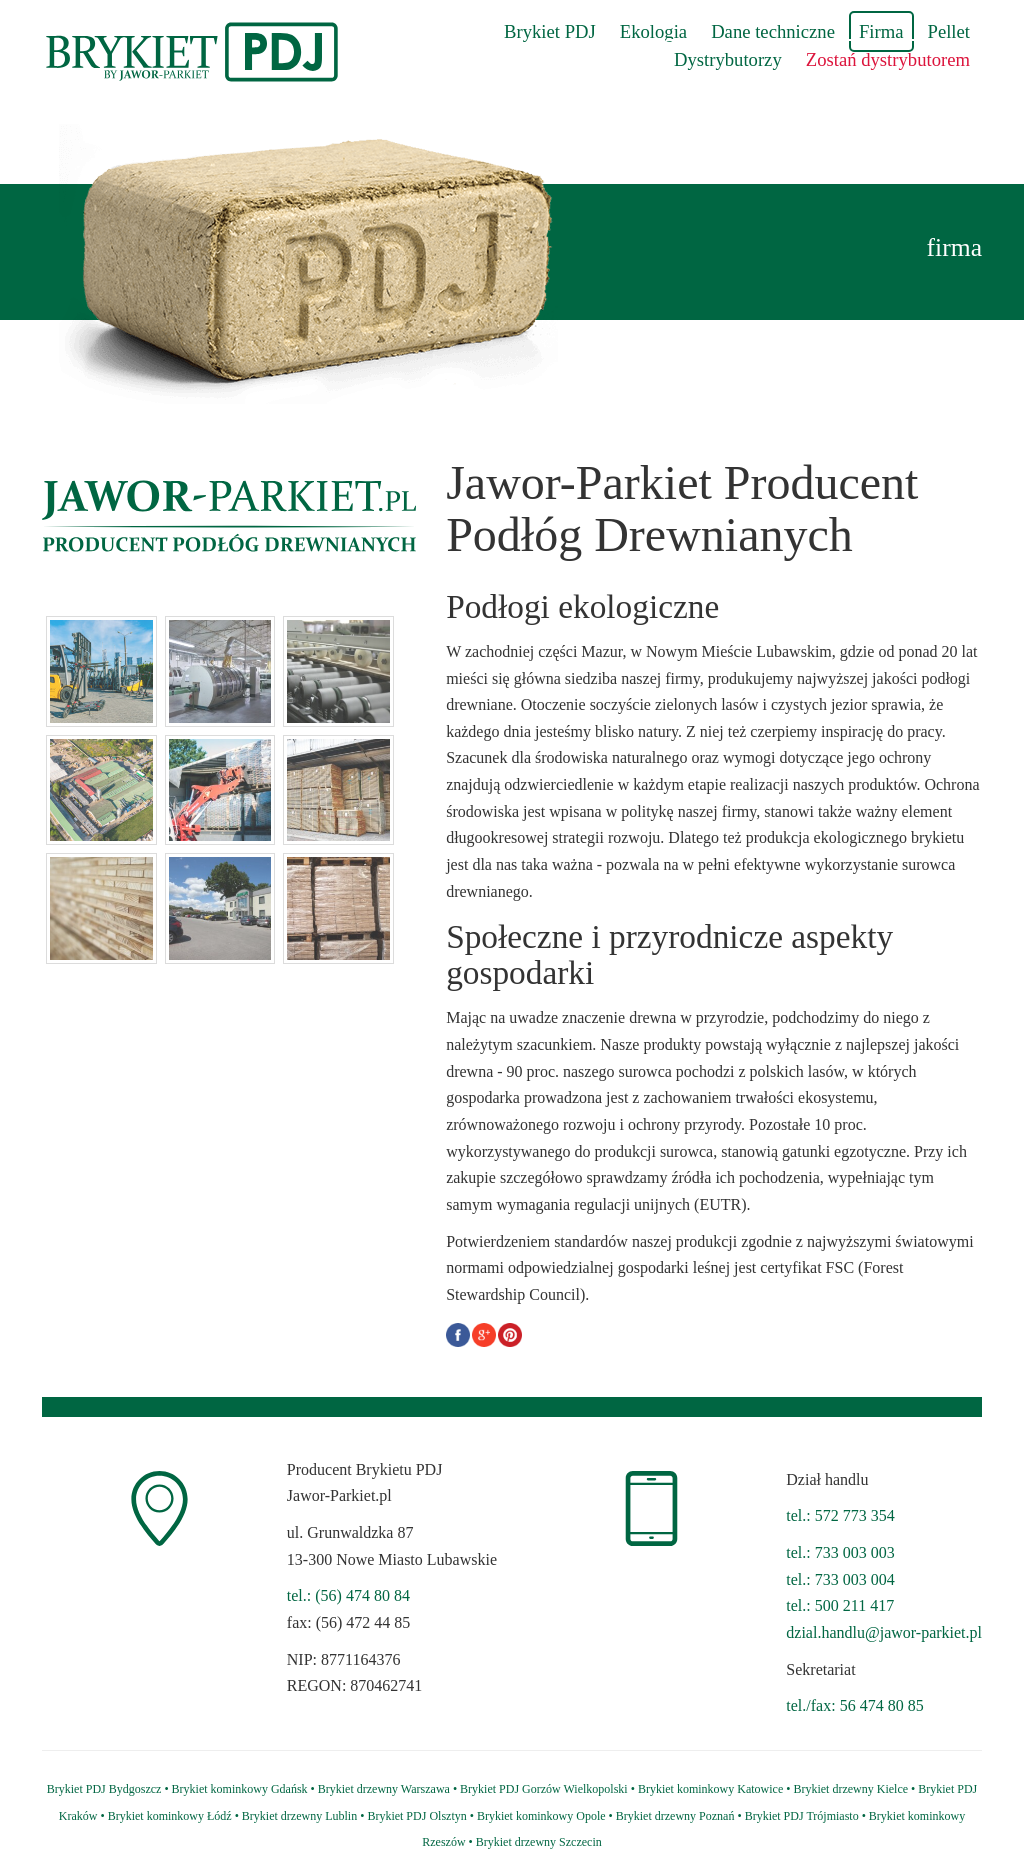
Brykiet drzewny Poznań (675, 1816)
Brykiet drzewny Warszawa (384, 1789)
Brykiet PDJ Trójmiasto (802, 1816)
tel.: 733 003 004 (840, 1579)
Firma (881, 31)
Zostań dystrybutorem (888, 59)
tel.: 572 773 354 (840, 1515)
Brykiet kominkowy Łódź (170, 1816)
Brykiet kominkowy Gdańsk (240, 1789)
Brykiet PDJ (550, 31)
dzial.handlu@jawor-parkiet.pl (884, 1632)
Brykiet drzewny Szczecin (539, 1842)
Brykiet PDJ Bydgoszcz (104, 1789)
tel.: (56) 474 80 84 (348, 1595)
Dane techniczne (773, 31)
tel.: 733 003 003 (840, 1552)
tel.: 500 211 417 (840, 1605)
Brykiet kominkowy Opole (541, 1816)
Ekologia (653, 31)
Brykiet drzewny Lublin (299, 1816)
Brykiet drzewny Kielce (850, 1789)
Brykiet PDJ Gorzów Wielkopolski (544, 1789)
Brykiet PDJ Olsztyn (416, 1816)
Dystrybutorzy (728, 59)
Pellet (949, 31)
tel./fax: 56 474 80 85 (854, 1705)
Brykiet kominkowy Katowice (710, 1789)
